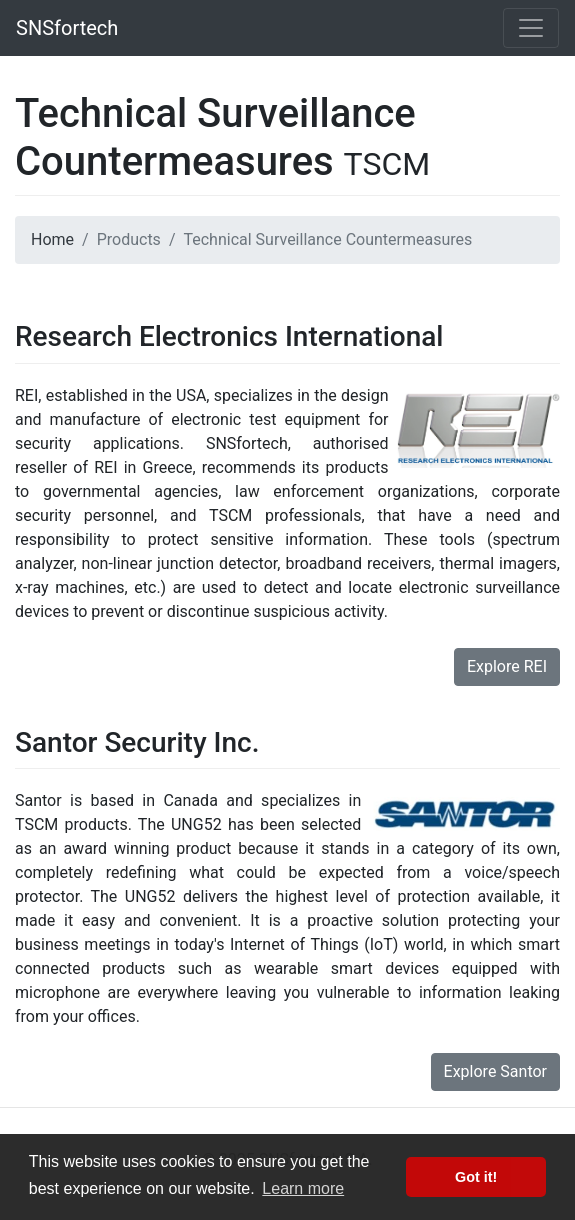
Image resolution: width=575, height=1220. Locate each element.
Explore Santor (495, 1071)
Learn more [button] (303, 1188)
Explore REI (507, 666)
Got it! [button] (476, 1177)
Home (52, 239)
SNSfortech (67, 28)
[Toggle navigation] (531, 28)
